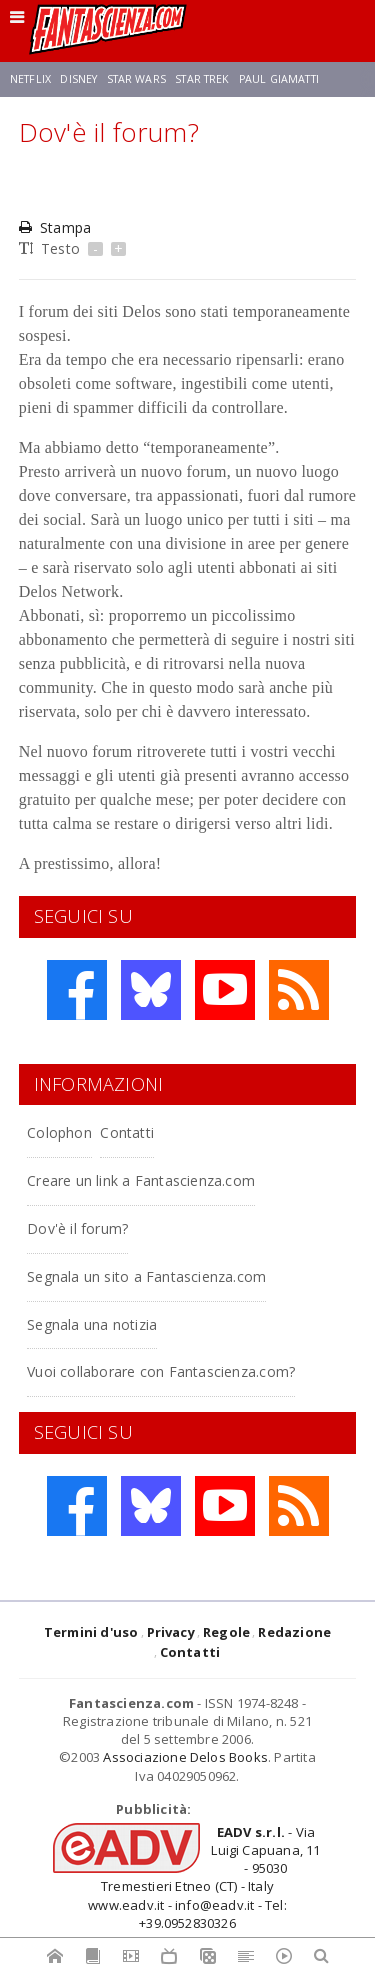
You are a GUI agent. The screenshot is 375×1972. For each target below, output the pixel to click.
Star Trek (202, 79)
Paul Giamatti (279, 79)
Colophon (59, 1132)
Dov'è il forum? (77, 1228)
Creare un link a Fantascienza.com (141, 1180)
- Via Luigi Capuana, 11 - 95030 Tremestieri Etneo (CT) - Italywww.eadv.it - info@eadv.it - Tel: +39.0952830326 (204, 1877)
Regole (226, 1632)
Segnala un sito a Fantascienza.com (146, 1276)
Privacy (171, 1632)
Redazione (294, 1632)
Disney (78, 79)
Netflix (30, 79)
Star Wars (136, 79)
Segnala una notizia (92, 1324)
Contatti (127, 1132)
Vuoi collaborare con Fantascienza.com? (161, 1371)
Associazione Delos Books (185, 1757)
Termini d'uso (91, 1632)
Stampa (55, 227)
